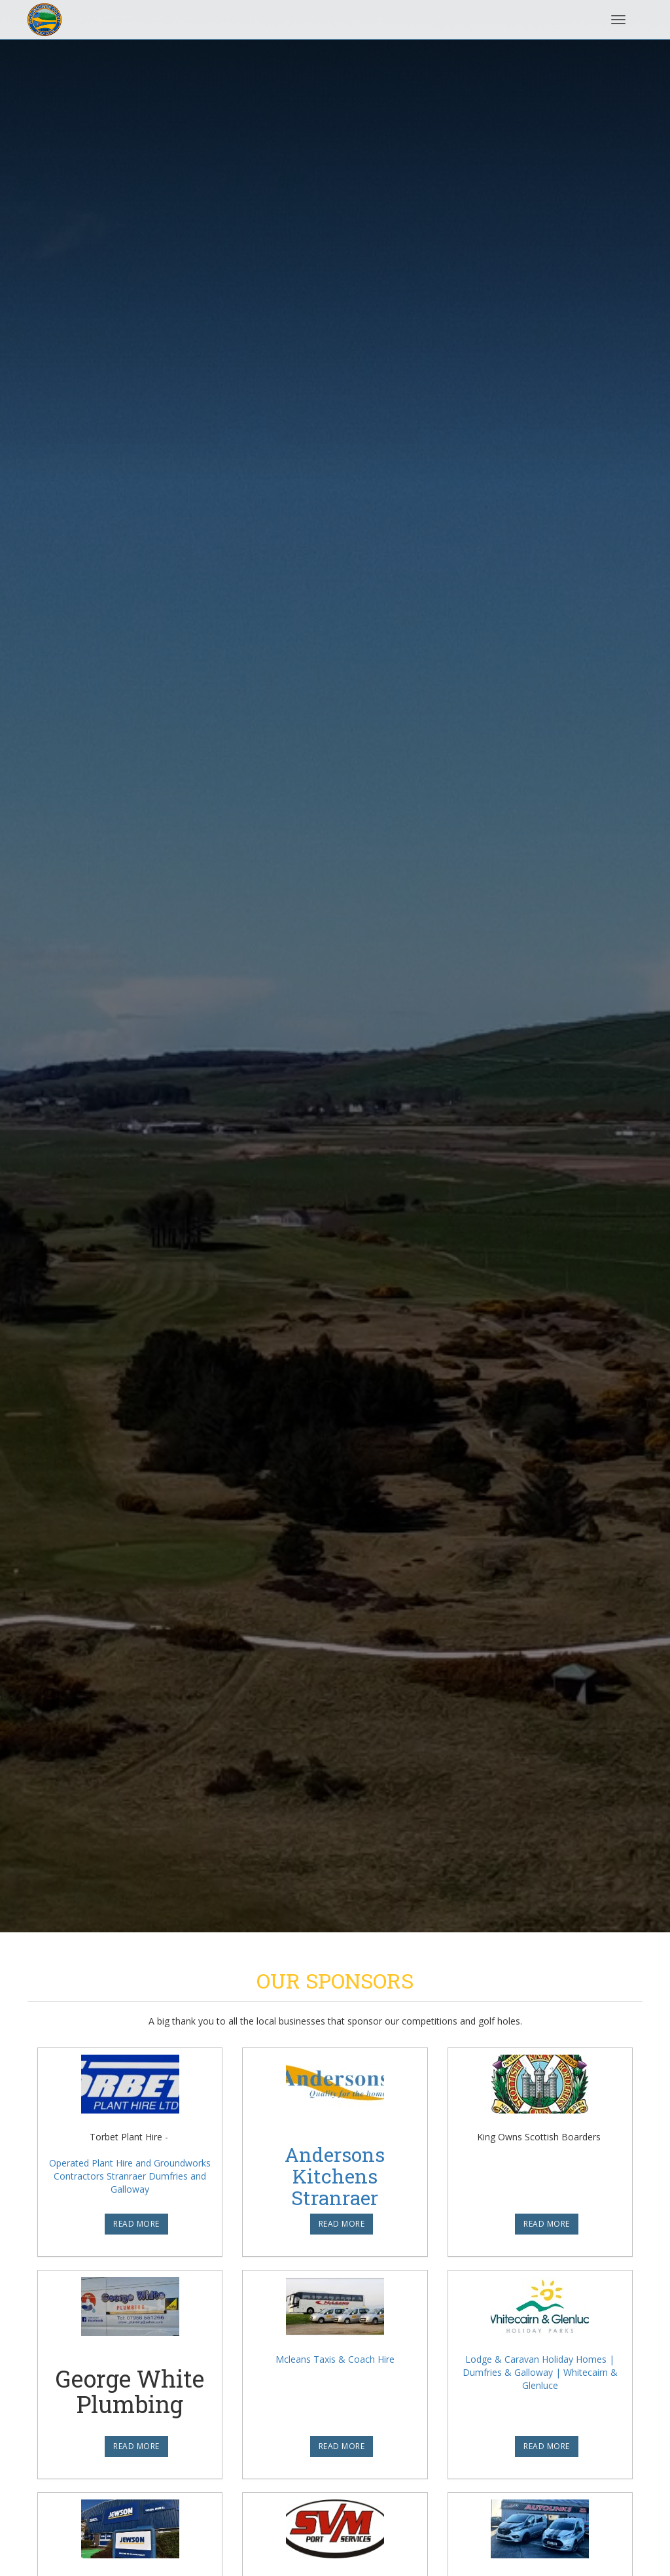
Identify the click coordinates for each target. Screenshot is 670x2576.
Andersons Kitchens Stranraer (335, 2176)
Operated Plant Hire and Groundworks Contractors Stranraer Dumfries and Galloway (130, 2176)
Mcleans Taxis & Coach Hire (335, 2359)
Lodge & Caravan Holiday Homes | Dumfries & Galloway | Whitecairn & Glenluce (540, 2372)
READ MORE (136, 2223)
